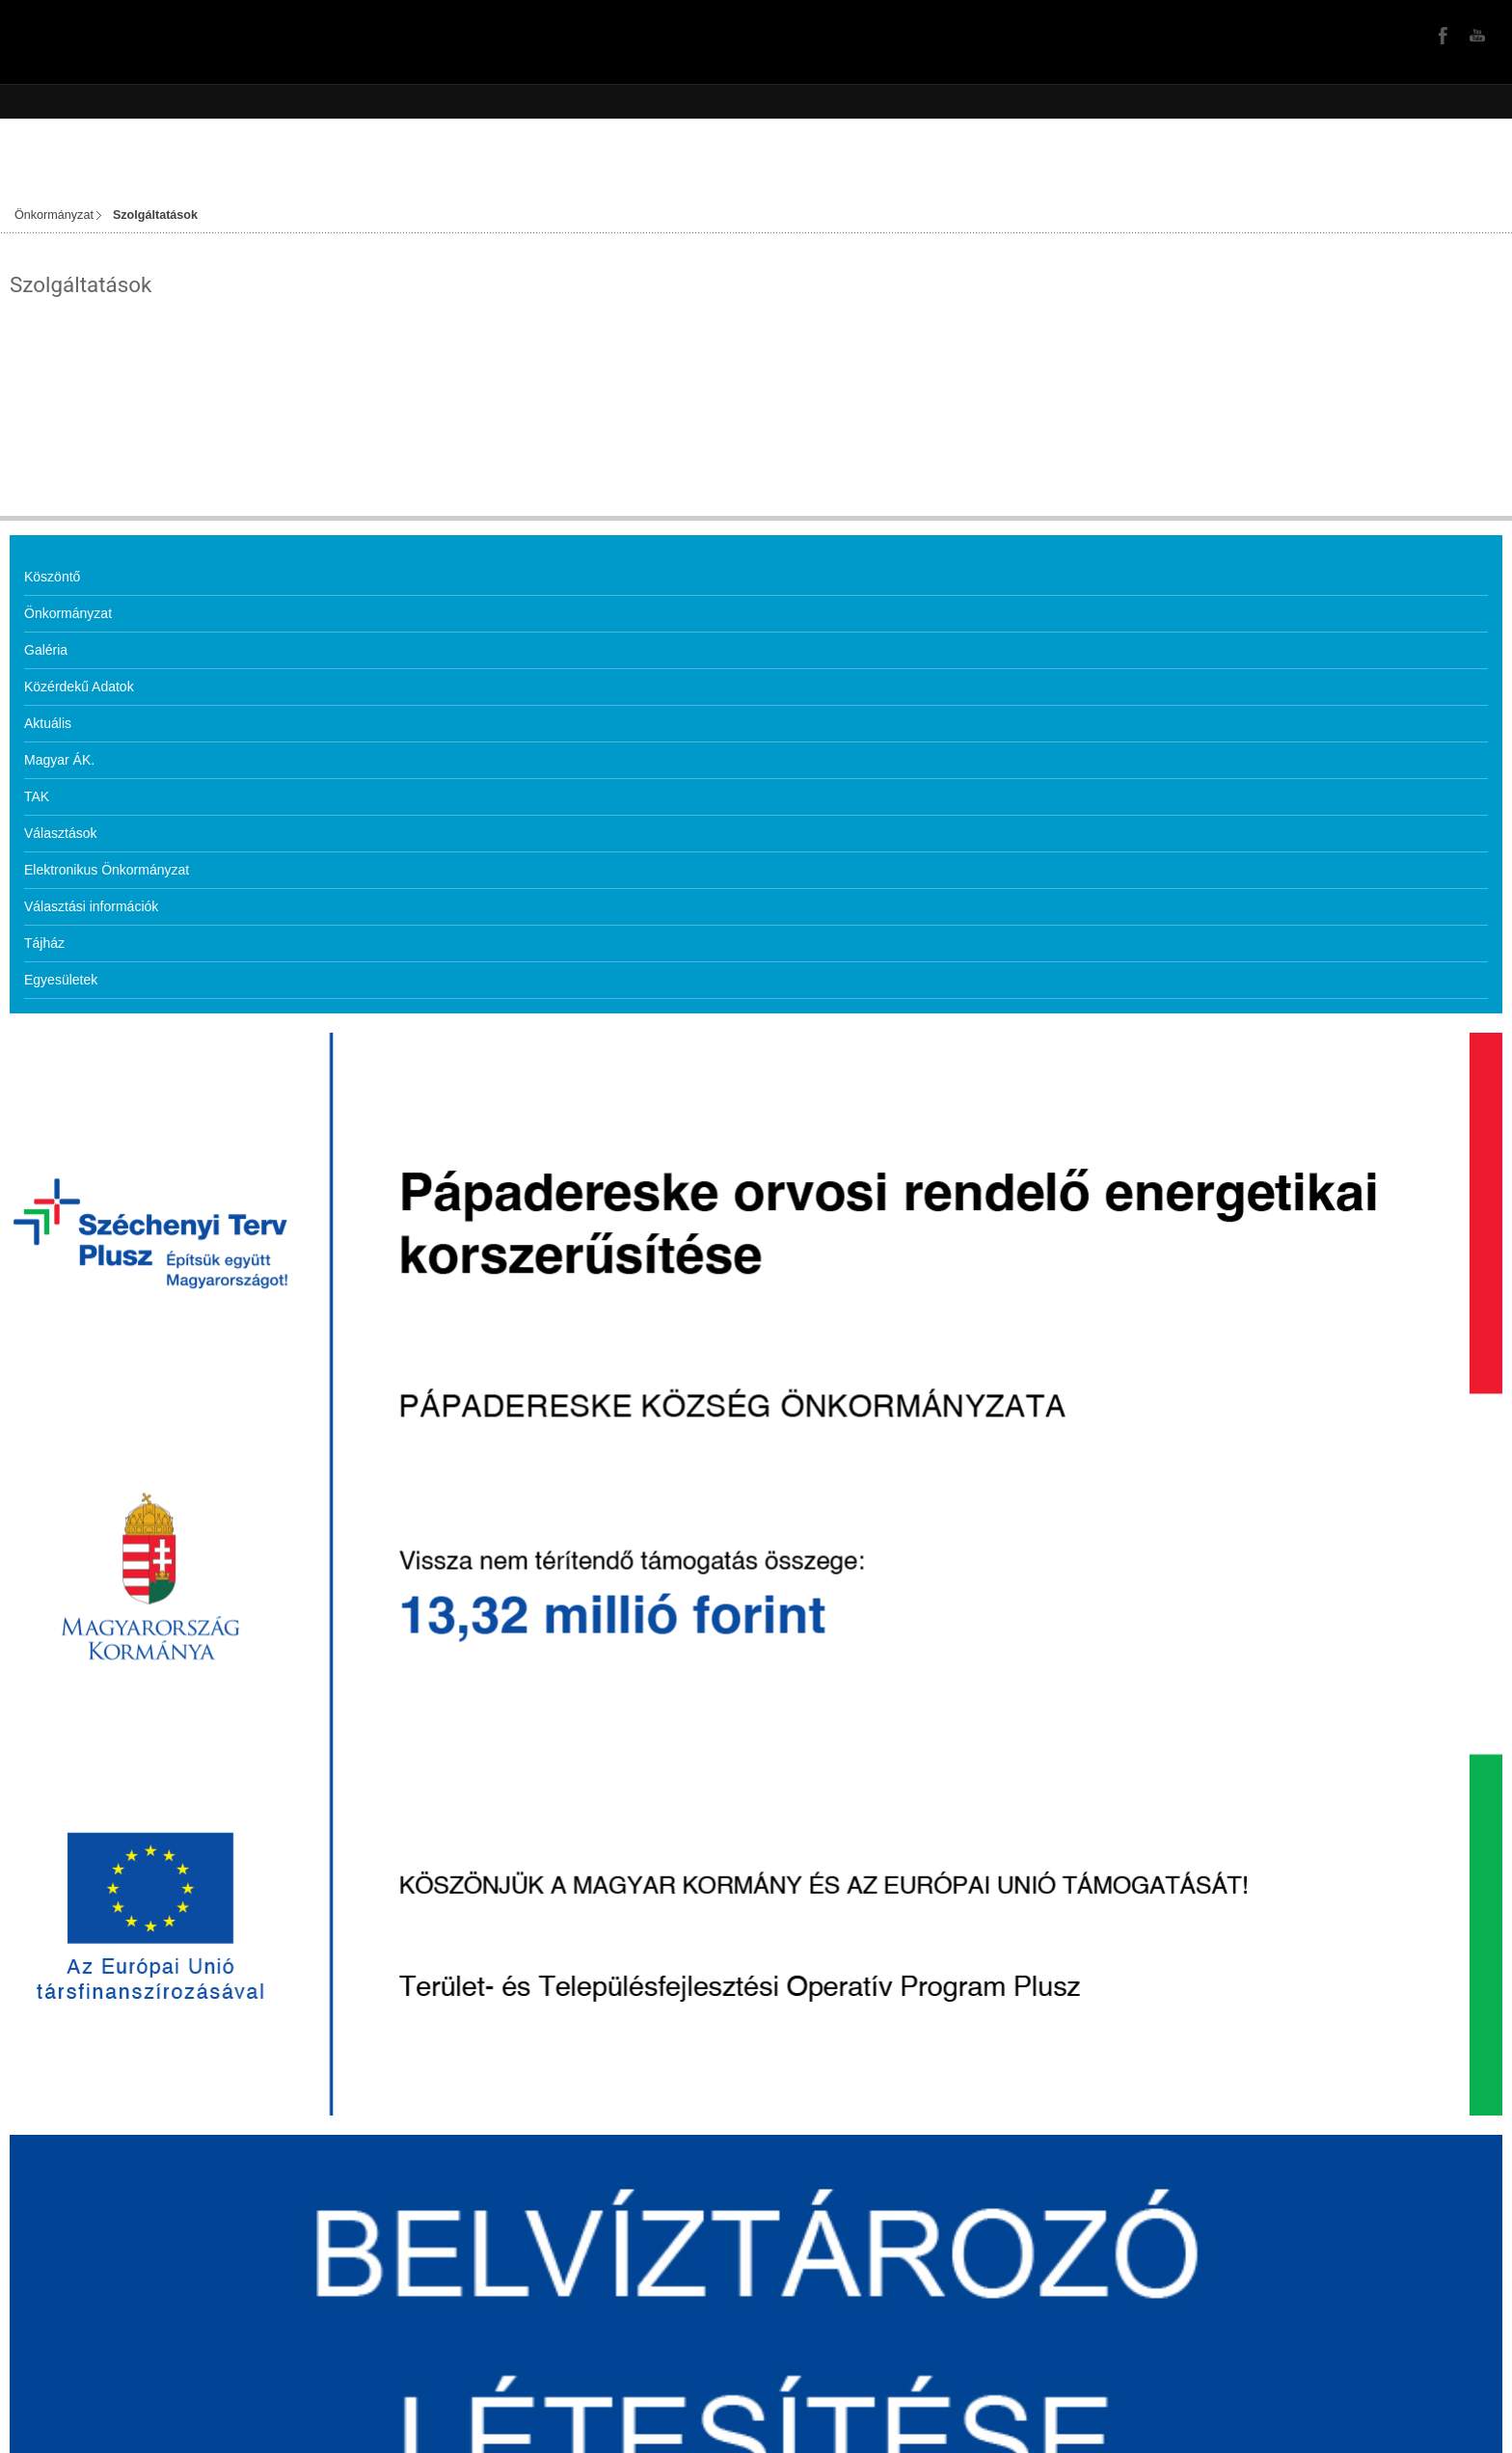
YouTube (1475, 34)
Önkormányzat (54, 215)
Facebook (1440, 34)
